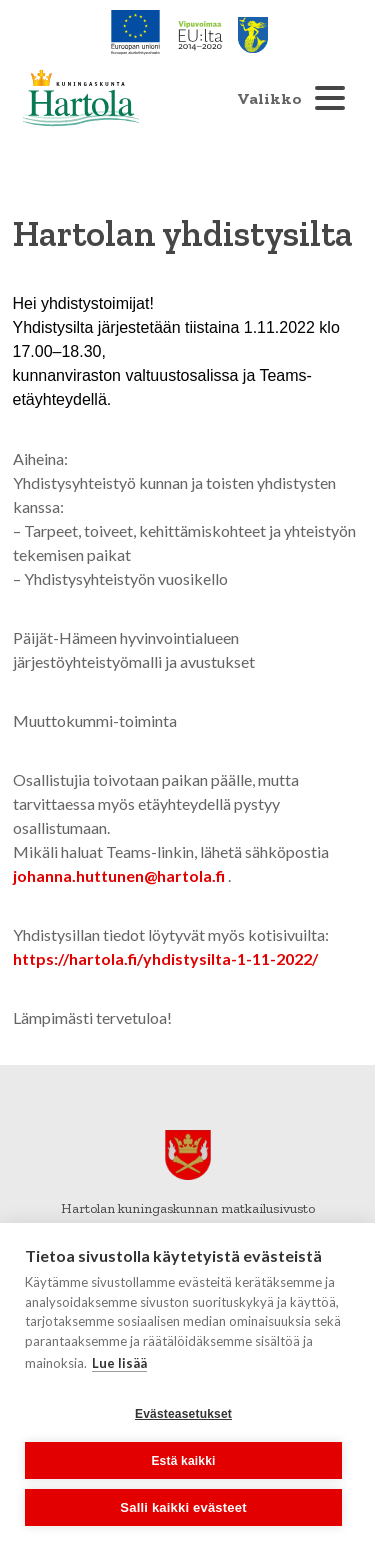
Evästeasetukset (183, 1414)
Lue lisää (119, 1363)
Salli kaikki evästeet (183, 1507)
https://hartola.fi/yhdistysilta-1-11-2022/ (165, 958)
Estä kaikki (183, 1461)
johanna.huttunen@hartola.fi (119, 875)
